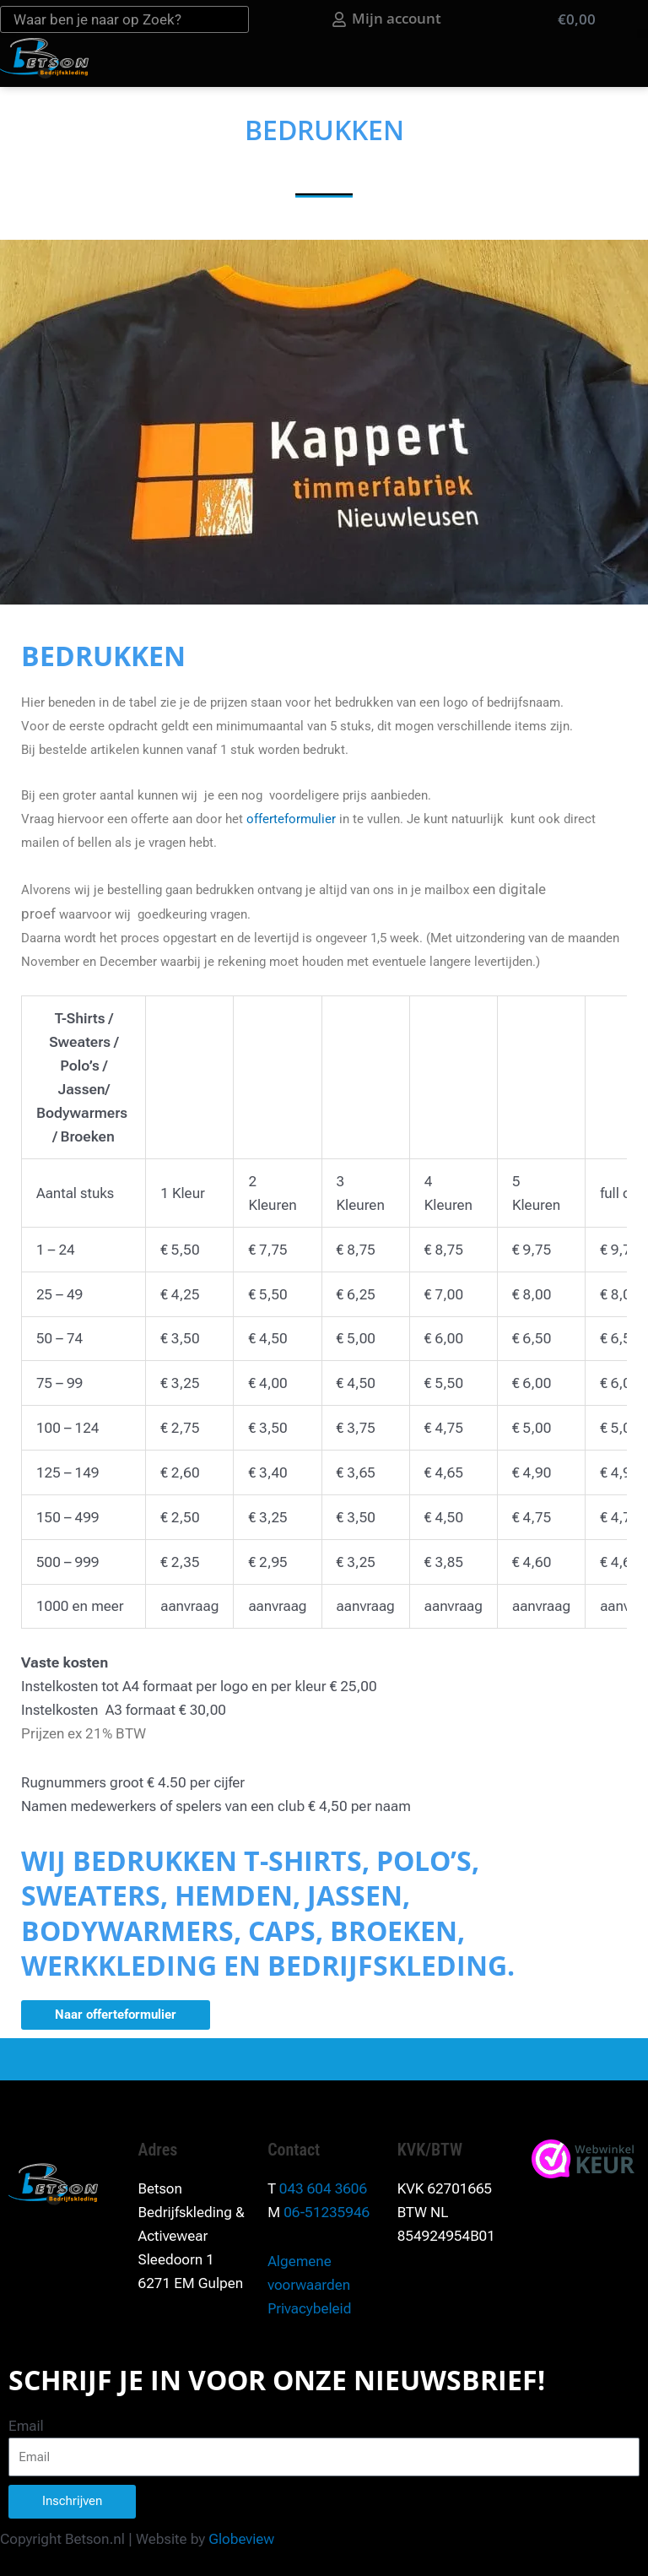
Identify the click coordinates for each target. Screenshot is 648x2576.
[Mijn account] (353, 19)
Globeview (241, 2538)
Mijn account (411, 18)
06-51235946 (327, 2212)
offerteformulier (291, 819)
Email (26, 2425)
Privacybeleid (309, 2308)
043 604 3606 (323, 2188)
